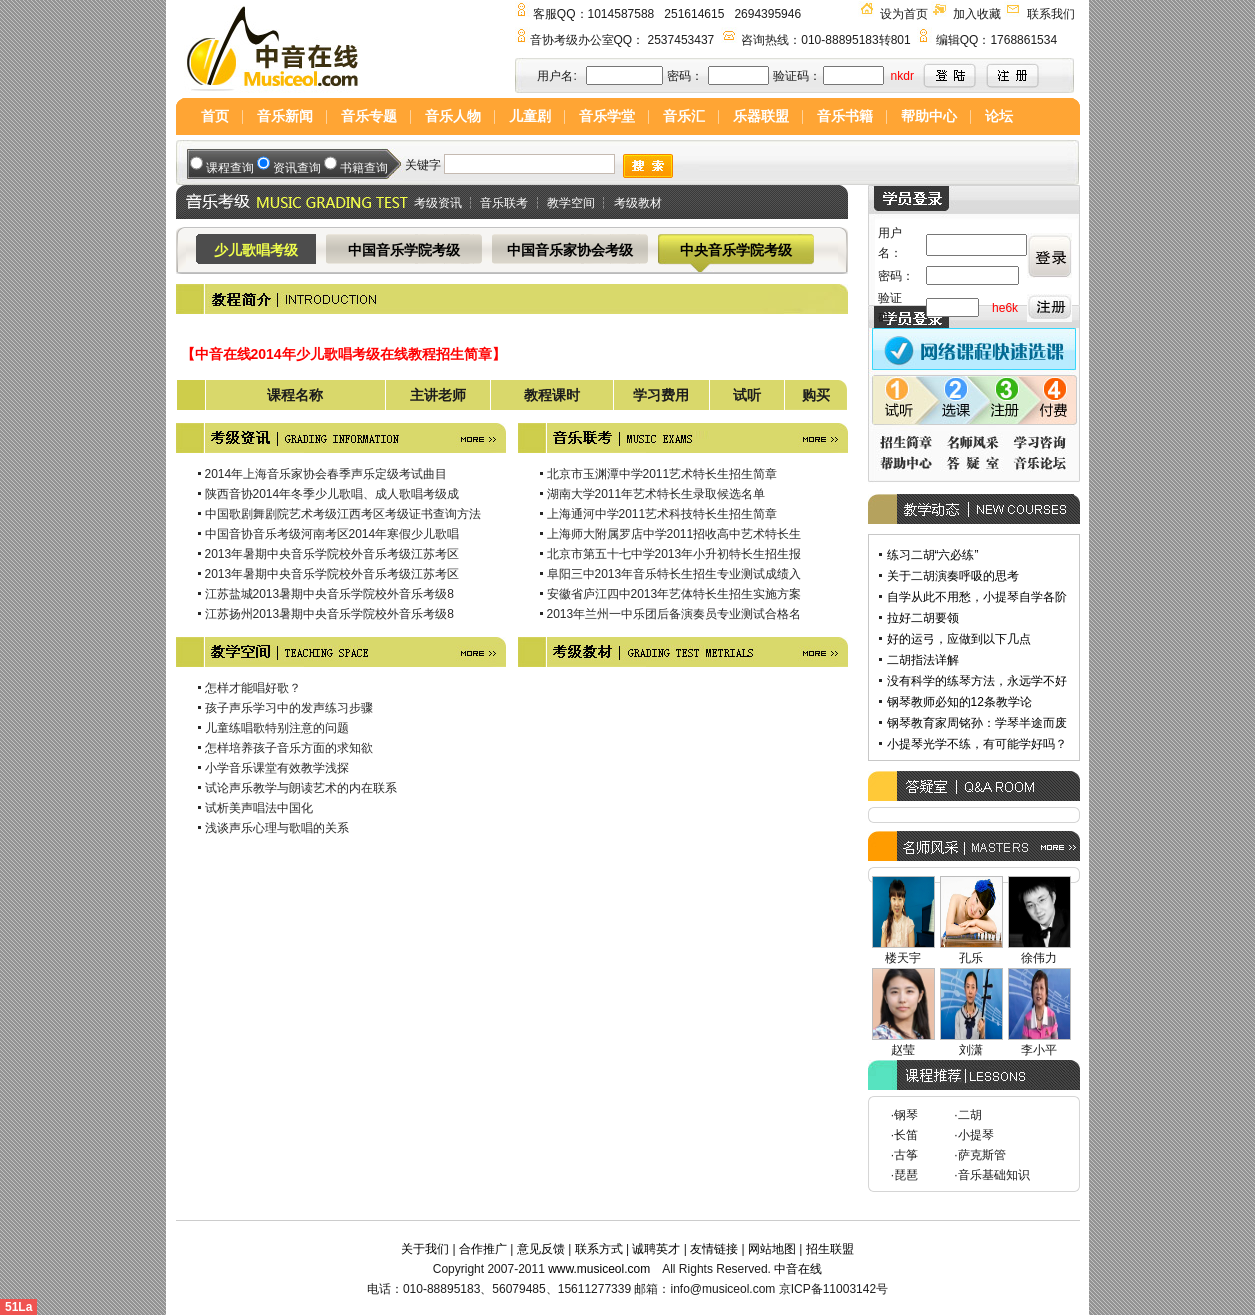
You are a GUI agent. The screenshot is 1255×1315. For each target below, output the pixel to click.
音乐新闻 (285, 116)
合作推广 (483, 1249)
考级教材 (638, 203)
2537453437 (681, 40)
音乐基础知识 (994, 1175)
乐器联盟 (761, 116)
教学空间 (571, 203)
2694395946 (767, 14)
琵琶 (906, 1175)
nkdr (902, 76)
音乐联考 (504, 203)
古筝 (906, 1155)
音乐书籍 (845, 116)
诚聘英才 (656, 1249)
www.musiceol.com (599, 1269)
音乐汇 (684, 116)
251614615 (694, 14)
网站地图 (772, 1249)
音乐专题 (369, 116)
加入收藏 (977, 14)
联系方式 (599, 1249)
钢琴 (906, 1115)
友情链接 (714, 1249)
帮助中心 (929, 116)
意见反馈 (541, 1249)
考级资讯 (438, 203)
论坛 (999, 116)
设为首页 (904, 14)
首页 (215, 116)
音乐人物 (453, 116)
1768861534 (1023, 40)
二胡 (970, 1115)
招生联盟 (830, 1249)
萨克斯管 (982, 1155)
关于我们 (425, 1249)
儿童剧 (530, 116)
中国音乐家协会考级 (570, 250)
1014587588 (621, 14)
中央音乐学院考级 (736, 250)
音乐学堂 (607, 116)
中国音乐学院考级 (404, 250)
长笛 (906, 1135)
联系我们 (1051, 14)
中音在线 (798, 1269)
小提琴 (976, 1135)
